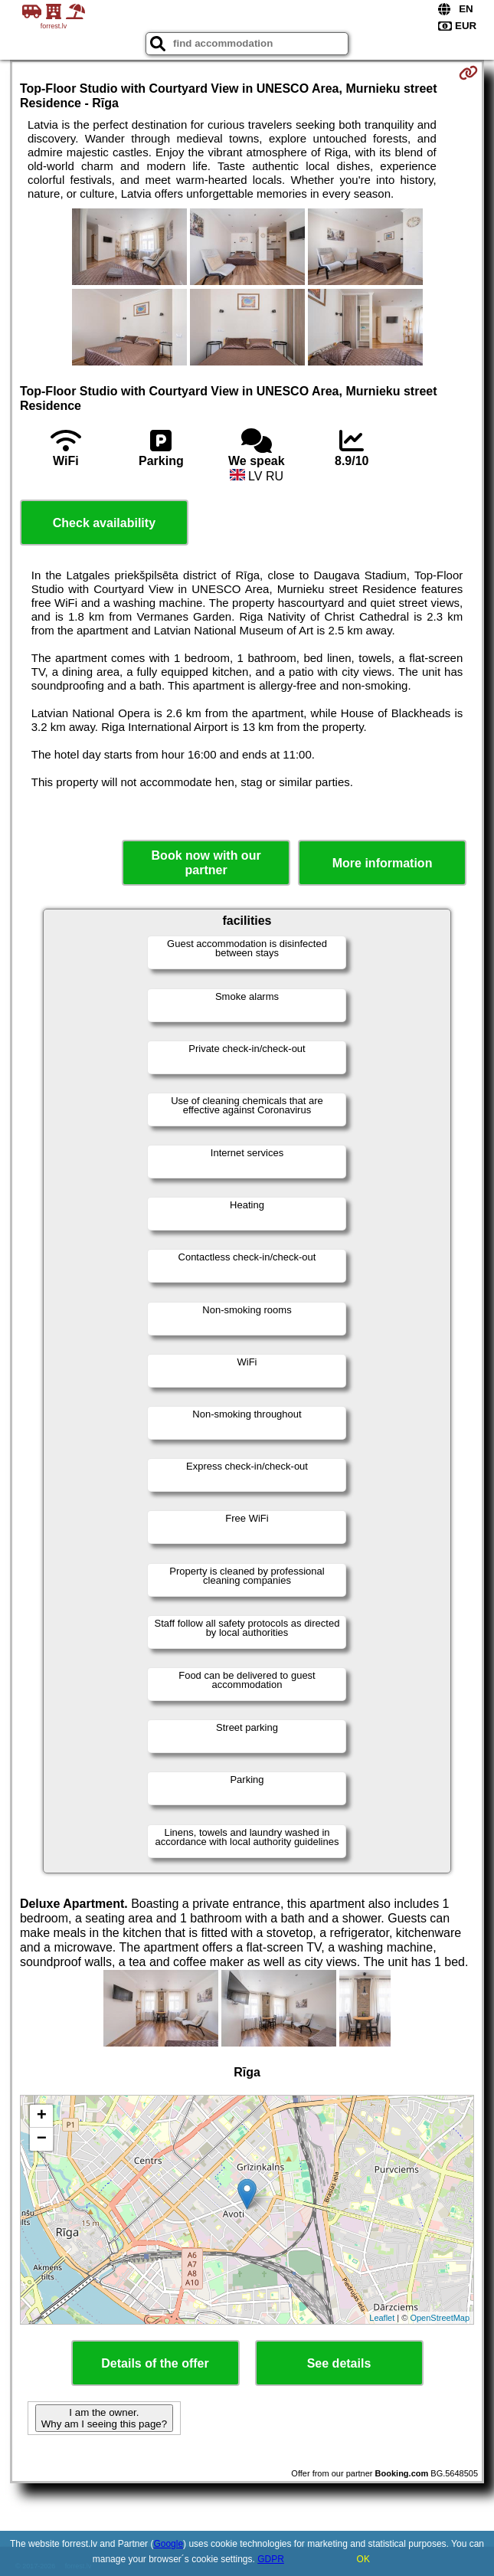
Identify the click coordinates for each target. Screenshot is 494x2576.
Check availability (104, 522)
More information (382, 863)
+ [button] (42, 2116)
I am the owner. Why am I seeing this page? (104, 2418)
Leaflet (381, 2317)
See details (339, 2363)
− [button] (42, 2139)
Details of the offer (154, 2363)
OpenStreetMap (439, 2317)
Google (168, 2543)
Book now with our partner (206, 863)
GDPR (270, 2559)
